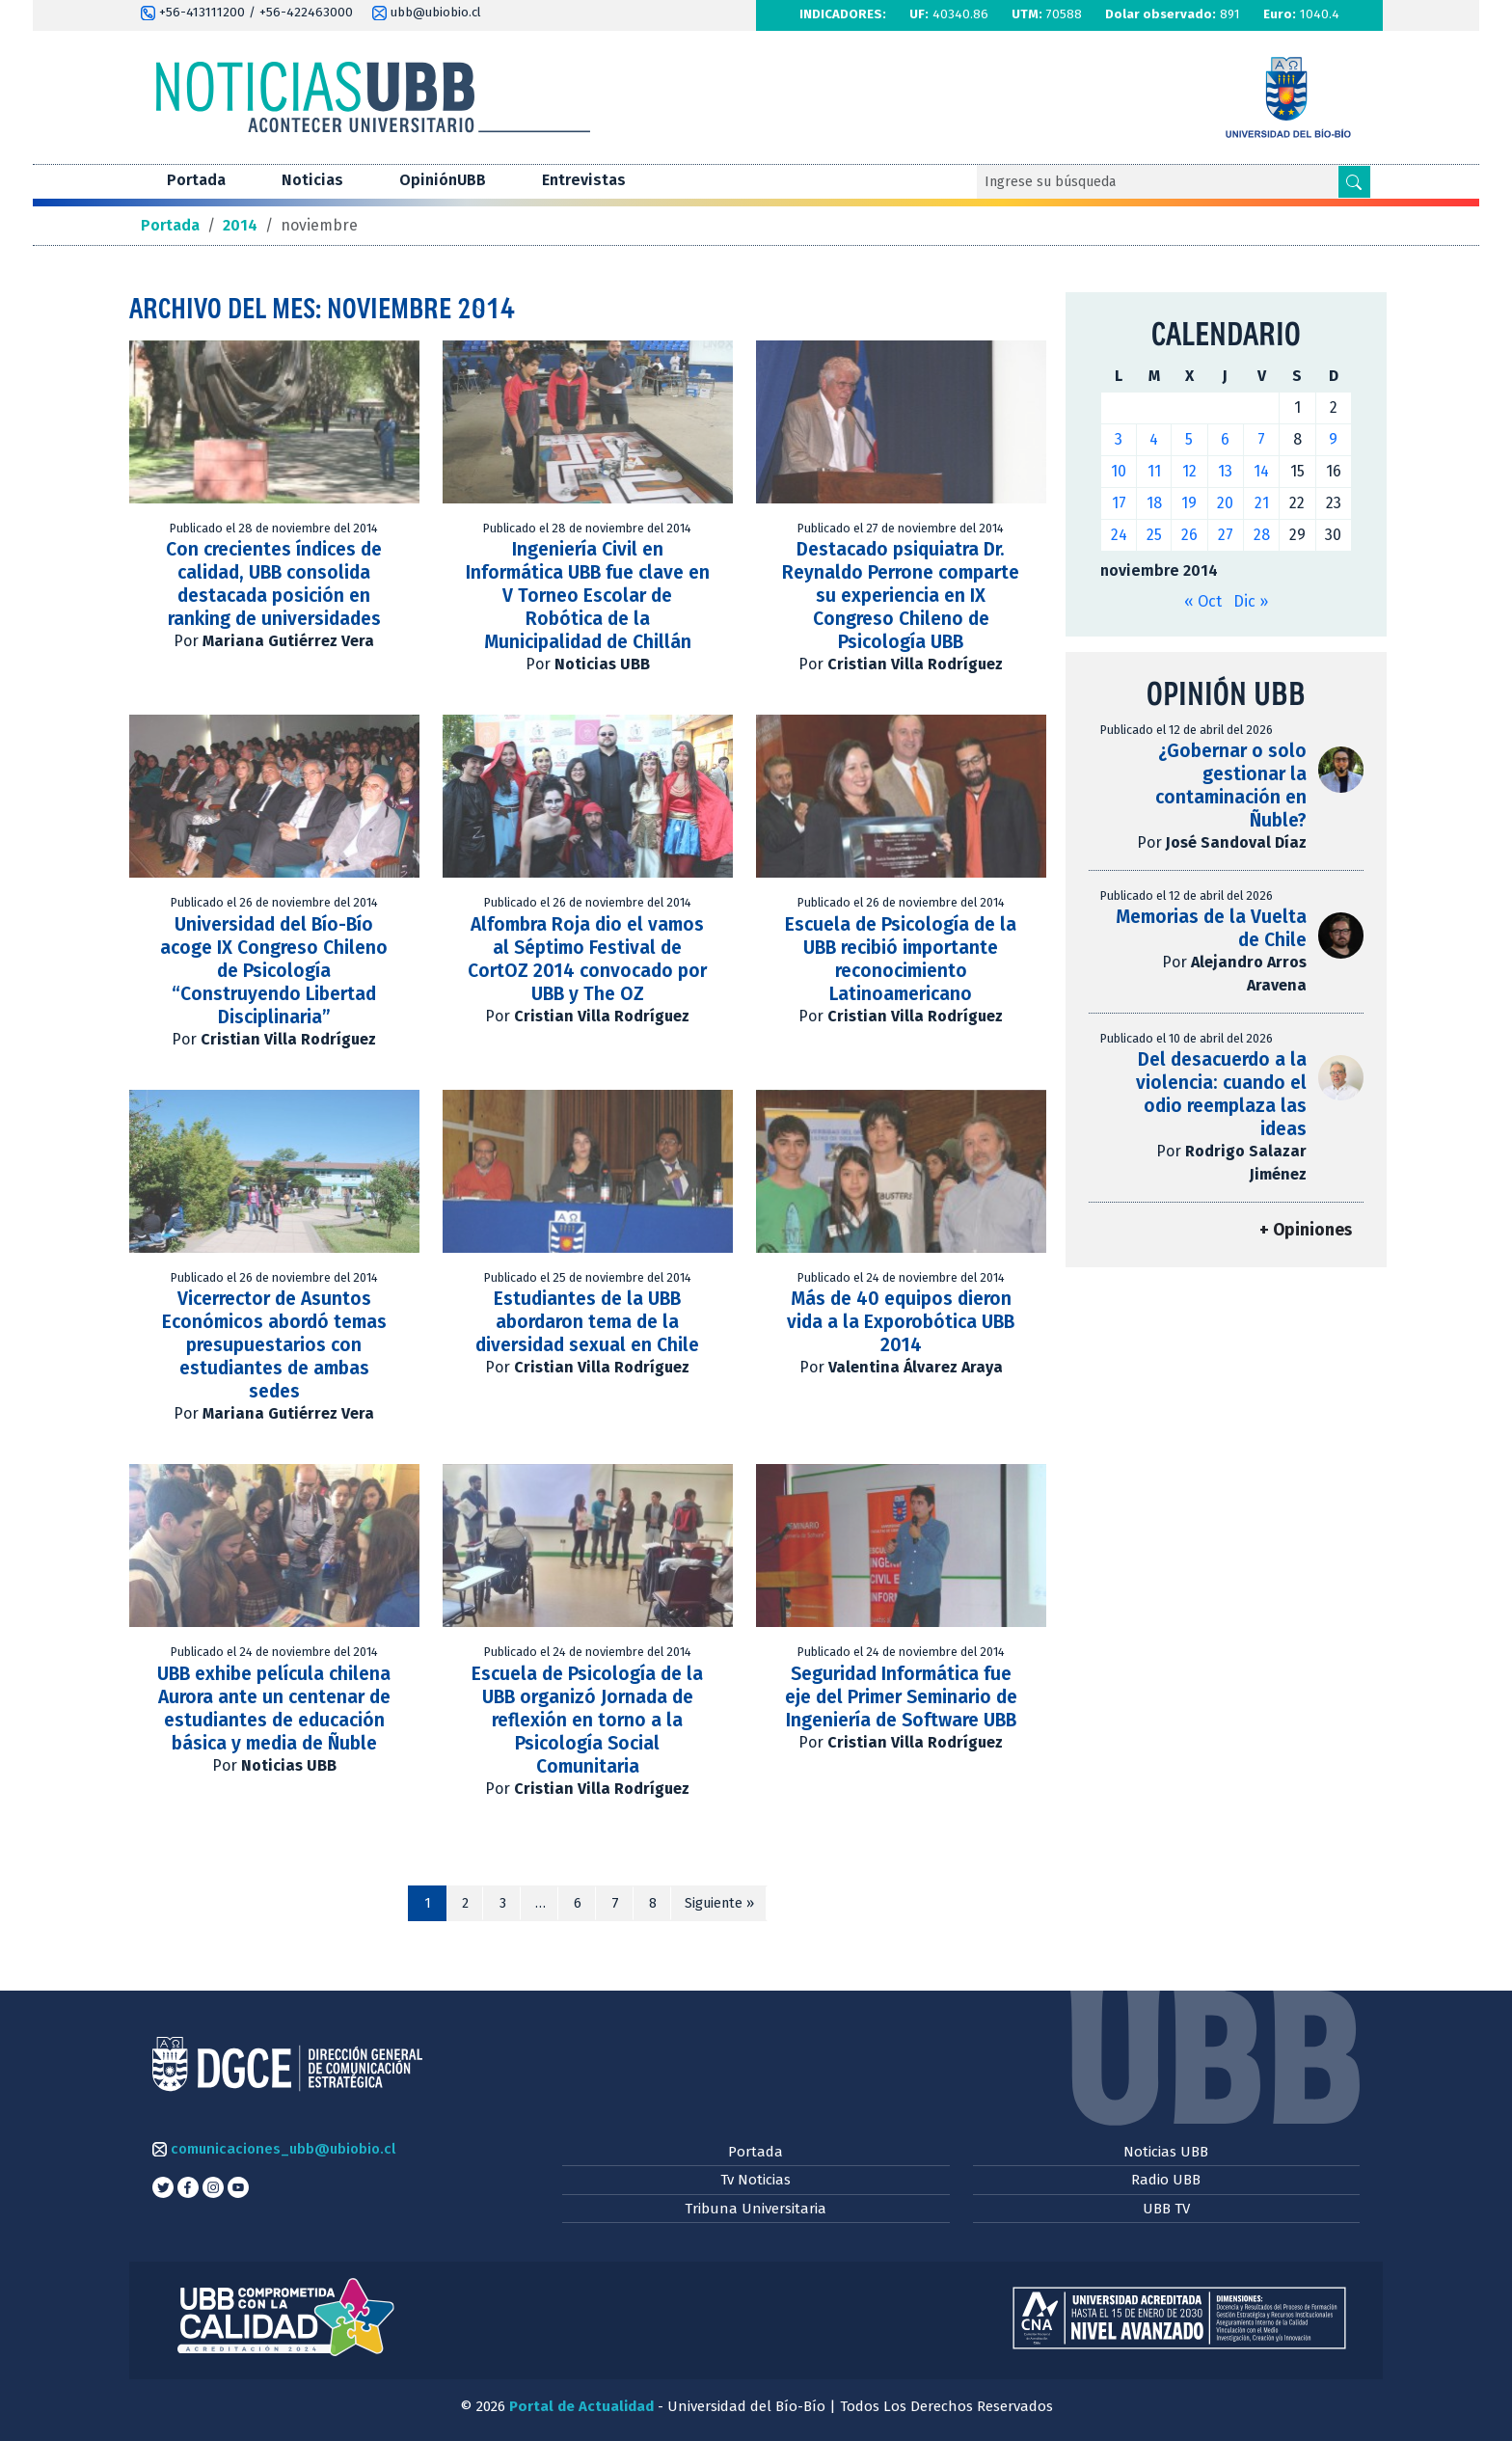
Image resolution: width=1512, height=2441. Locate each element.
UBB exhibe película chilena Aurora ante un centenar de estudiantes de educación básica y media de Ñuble (274, 1708)
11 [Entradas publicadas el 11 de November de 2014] (1154, 471)
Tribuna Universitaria (755, 2208)
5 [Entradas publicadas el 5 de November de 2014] (1189, 439)
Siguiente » (719, 1903)
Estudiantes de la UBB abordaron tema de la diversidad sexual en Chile (587, 1322)
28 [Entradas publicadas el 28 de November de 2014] (1262, 535)
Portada (196, 180)
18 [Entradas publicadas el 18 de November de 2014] (1154, 503)
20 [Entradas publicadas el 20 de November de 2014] (1225, 503)
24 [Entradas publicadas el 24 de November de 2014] (1119, 535)
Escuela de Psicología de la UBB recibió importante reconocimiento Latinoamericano (900, 959)
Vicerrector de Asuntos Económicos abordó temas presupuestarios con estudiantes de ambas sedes (274, 1345)
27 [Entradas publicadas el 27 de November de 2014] (1225, 535)
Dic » (1250, 601)
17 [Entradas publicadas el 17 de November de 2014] (1119, 503)
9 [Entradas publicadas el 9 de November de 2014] (1333, 439)
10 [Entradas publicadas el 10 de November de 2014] (1118, 471)
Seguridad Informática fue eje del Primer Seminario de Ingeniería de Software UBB (901, 1697)
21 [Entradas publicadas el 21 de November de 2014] (1262, 503)
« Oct (1203, 601)
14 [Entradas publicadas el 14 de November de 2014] (1261, 471)
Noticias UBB (1165, 2151)
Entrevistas (584, 180)
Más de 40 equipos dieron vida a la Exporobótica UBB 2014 (900, 1322)
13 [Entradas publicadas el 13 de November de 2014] (1225, 471)
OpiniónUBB (442, 180)
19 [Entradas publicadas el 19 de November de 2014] (1189, 503)
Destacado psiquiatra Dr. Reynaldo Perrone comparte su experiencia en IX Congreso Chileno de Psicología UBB (900, 595)
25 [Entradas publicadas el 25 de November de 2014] (1154, 535)
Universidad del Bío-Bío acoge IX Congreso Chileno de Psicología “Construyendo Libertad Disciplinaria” (274, 970)
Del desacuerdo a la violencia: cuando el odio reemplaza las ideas (1221, 1094)
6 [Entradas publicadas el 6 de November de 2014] (1225, 439)
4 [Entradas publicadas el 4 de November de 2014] (1153, 439)
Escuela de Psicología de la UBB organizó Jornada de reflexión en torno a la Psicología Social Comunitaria (587, 1720)
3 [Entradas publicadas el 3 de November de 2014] (1118, 439)
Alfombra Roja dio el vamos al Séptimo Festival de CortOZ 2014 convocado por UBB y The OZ (587, 959)
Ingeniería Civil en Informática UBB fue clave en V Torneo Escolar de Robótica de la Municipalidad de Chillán (588, 595)
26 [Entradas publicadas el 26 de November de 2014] (1189, 535)
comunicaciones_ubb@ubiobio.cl (273, 2148)
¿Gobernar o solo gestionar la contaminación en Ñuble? (1231, 785)
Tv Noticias (755, 2179)
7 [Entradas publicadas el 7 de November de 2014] (1261, 439)
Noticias (312, 180)
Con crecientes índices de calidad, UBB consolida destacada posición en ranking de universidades (274, 584)
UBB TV (1166, 2208)
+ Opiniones (1305, 1230)
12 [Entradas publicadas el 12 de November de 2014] (1189, 471)
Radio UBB (1166, 2179)
